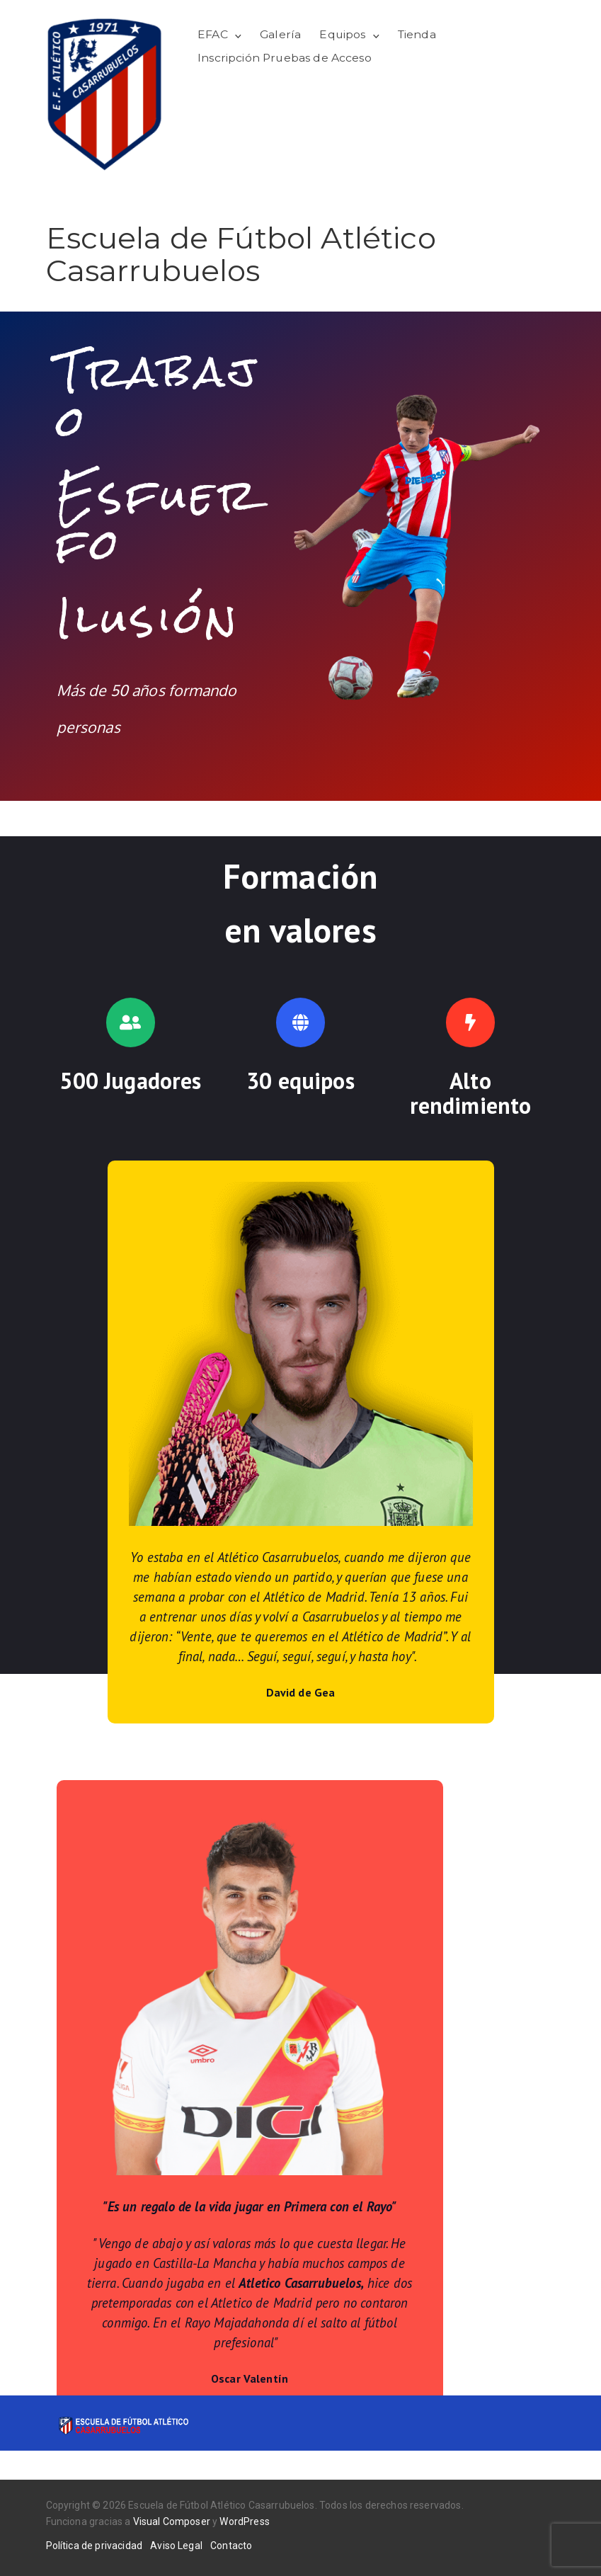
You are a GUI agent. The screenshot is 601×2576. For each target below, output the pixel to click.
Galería (280, 34)
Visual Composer (171, 2521)
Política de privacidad (94, 2545)
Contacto (231, 2545)
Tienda (417, 34)
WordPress (244, 2521)
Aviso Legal (176, 2545)
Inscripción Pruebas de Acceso (285, 57)
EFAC (213, 34)
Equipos (342, 34)
